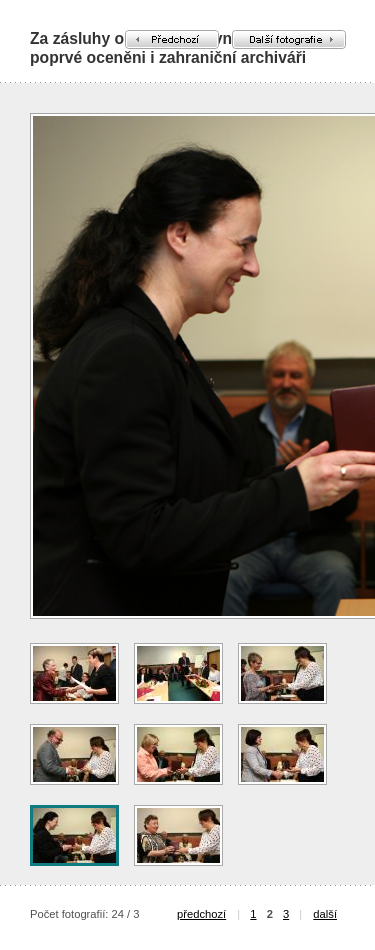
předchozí (201, 914)
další (325, 914)
